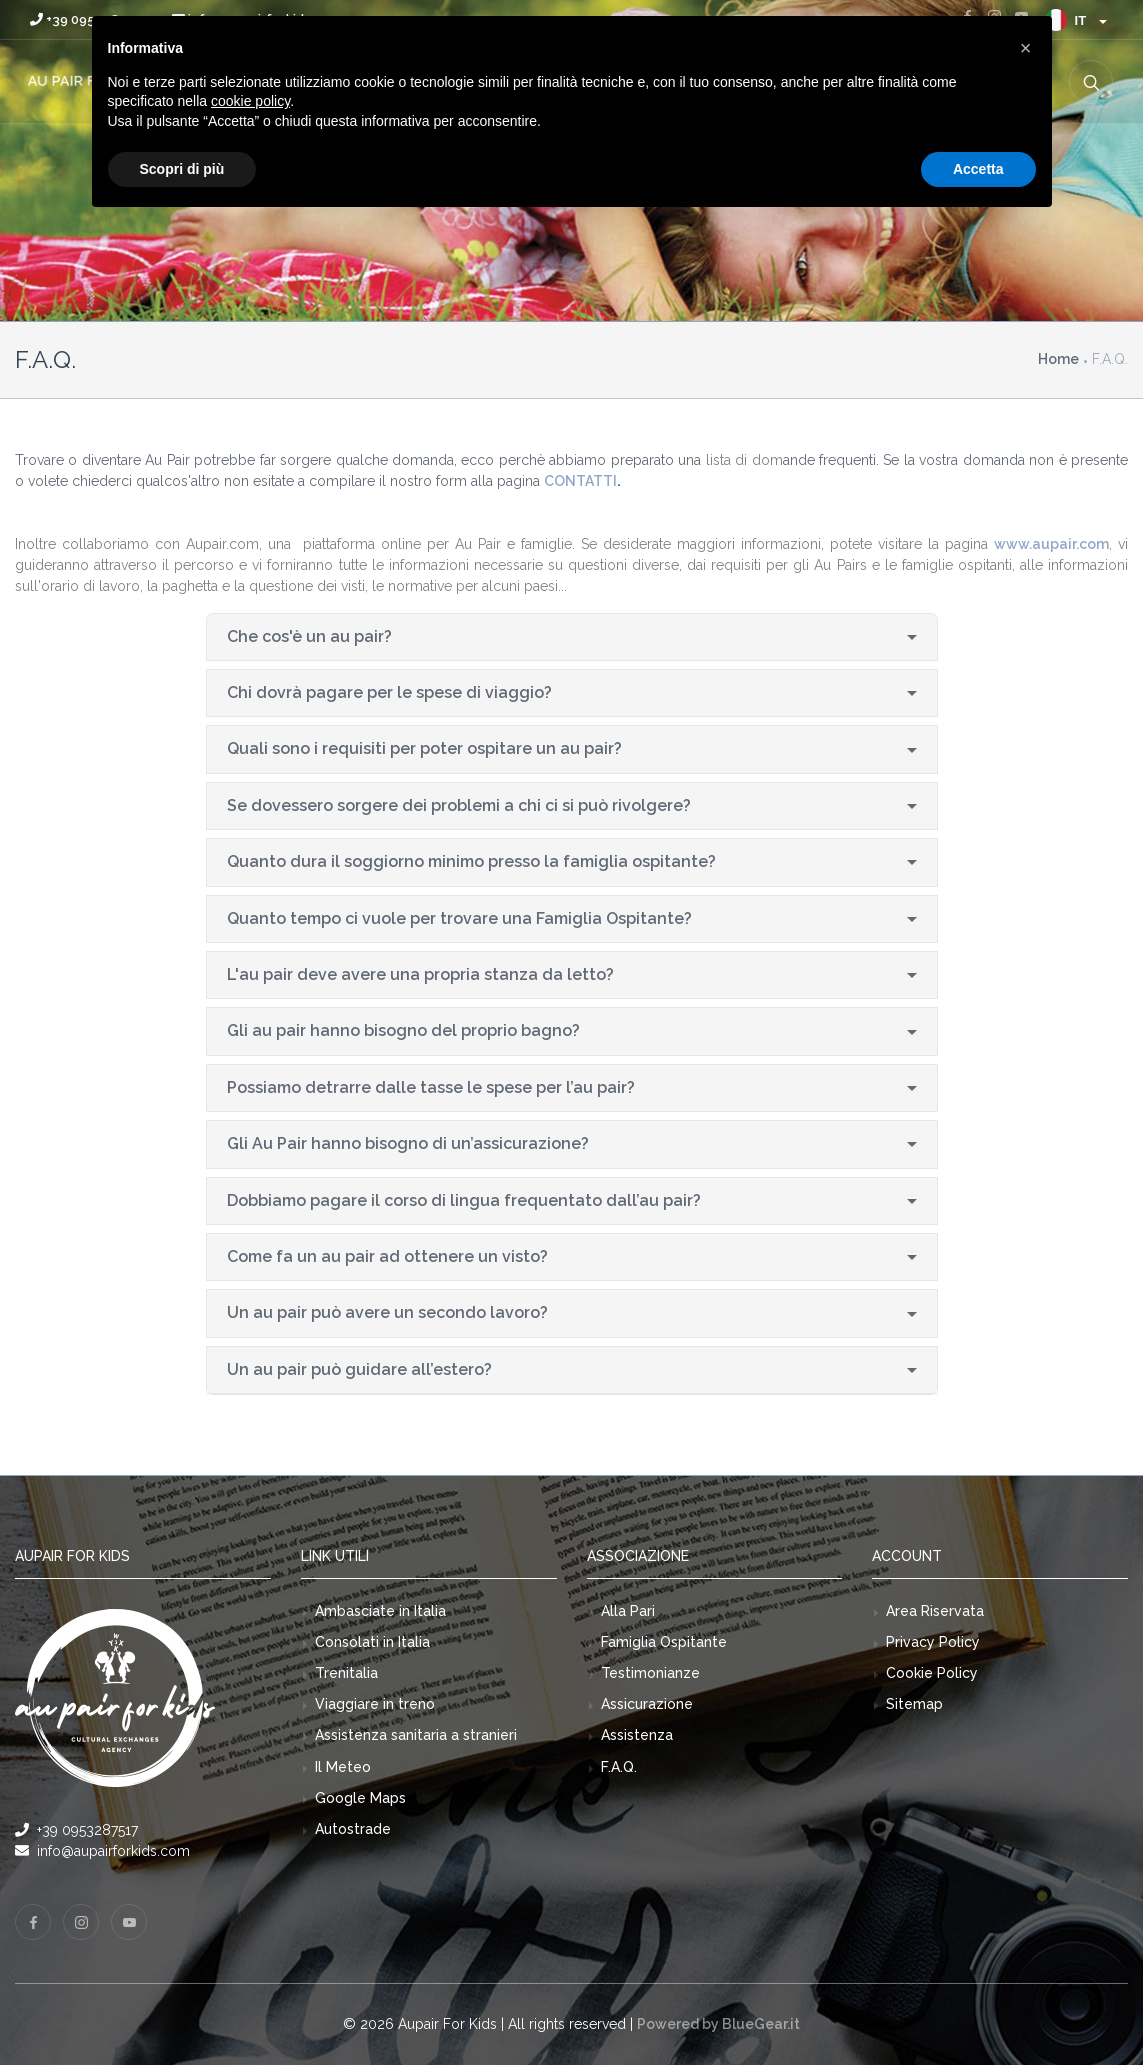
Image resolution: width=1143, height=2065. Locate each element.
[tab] (572, 637)
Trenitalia (346, 1673)
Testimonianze (650, 1673)
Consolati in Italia (372, 1642)
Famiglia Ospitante (664, 1642)
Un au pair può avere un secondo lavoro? (387, 1312)
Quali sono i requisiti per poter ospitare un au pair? (424, 748)
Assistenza (637, 1735)
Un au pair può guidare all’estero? (359, 1369)
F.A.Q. (619, 1767)
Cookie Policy (932, 1673)
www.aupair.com (1051, 544)
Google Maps (360, 1798)
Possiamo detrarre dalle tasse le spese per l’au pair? (431, 1087)
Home (1058, 359)
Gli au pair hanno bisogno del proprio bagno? (403, 1030)
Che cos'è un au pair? (309, 636)
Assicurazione (647, 1704)
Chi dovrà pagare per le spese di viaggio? (389, 692)
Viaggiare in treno (375, 1704)
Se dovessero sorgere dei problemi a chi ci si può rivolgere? (459, 805)
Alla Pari (628, 1611)
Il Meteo (343, 1767)
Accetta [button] (978, 169)
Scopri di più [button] (182, 169)
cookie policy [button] (250, 101)
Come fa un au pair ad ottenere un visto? (387, 1256)
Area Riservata (935, 1611)
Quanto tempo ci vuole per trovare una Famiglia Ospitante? (459, 918)
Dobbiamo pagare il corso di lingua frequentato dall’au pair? (464, 1200)
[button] (1026, 48)
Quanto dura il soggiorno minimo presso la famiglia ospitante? (471, 861)
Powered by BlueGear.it (718, 2024)
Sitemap (914, 1704)
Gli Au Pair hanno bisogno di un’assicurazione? (408, 1143)
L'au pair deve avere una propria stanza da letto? (420, 974)
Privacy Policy (933, 1642)
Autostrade (353, 1829)
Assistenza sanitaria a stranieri (416, 1735)
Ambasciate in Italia (380, 1611)
